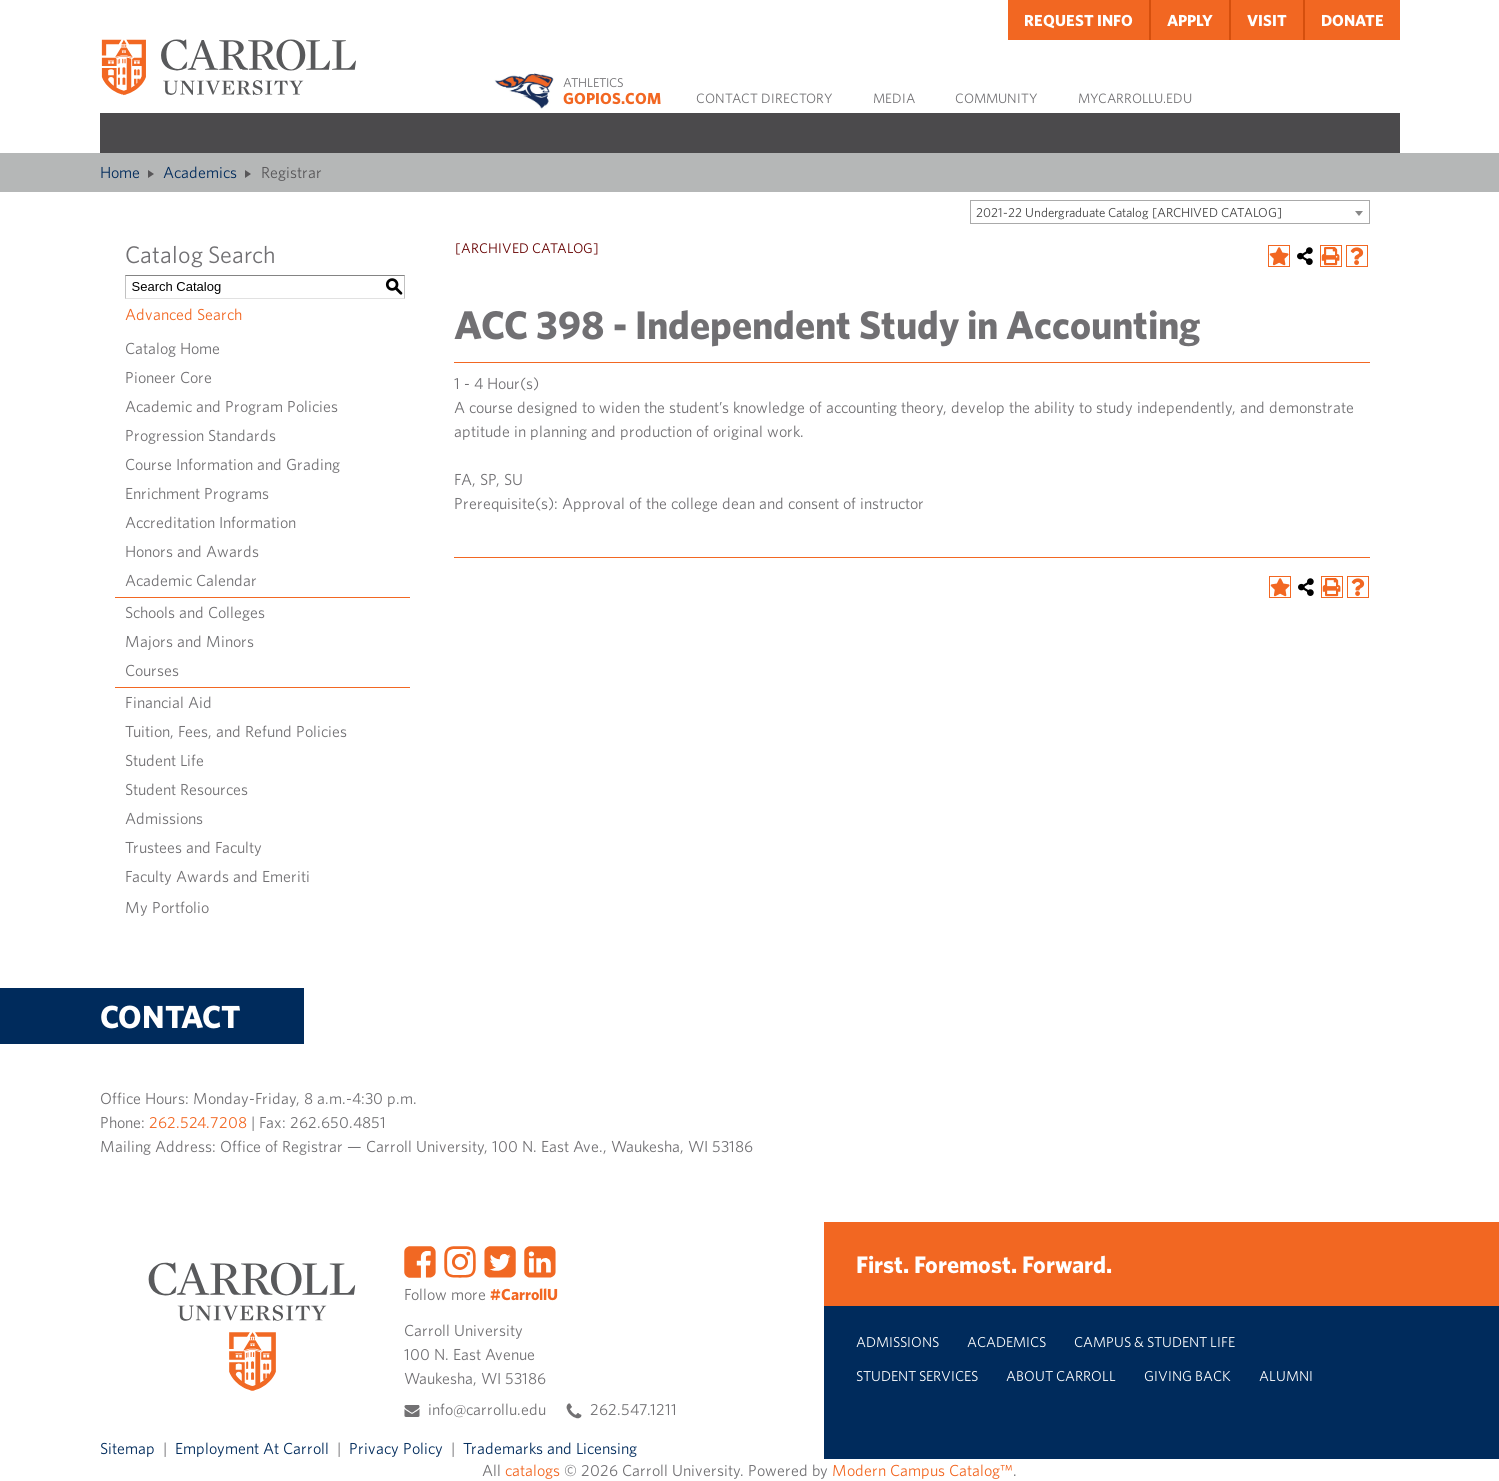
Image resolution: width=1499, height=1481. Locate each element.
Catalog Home (172, 348)
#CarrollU (524, 1294)
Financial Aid (168, 702)
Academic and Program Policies (231, 406)
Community (996, 98)
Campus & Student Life (1154, 1341)
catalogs (532, 1470)
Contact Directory (764, 98)
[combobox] (1170, 212)
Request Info (1078, 20)
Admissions (164, 818)
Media (894, 98)
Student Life (164, 760)
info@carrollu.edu (487, 1409)
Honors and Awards (192, 551)
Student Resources (186, 789)
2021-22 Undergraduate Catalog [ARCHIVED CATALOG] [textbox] (1129, 212)
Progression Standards (200, 435)
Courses (152, 670)
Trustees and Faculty (193, 847)
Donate (1352, 20)
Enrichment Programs (197, 493)
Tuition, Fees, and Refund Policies (236, 731)
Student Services (917, 1375)
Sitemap (127, 1448)
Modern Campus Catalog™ (922, 1470)
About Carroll (1061, 1375)
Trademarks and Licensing (550, 1448)
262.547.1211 (633, 1409)
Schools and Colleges (195, 612)
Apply (1190, 20)
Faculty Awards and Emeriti (217, 876)
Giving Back (1187, 1375)
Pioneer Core (168, 377)
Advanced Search (183, 314)
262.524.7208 (198, 1122)
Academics (200, 172)
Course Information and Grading (232, 464)
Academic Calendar (191, 580)
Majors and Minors (189, 641)
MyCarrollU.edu (1135, 98)
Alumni (1286, 1375)
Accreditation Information (210, 522)
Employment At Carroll (252, 1448)
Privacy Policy (396, 1448)
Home (120, 172)
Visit (1267, 20)
